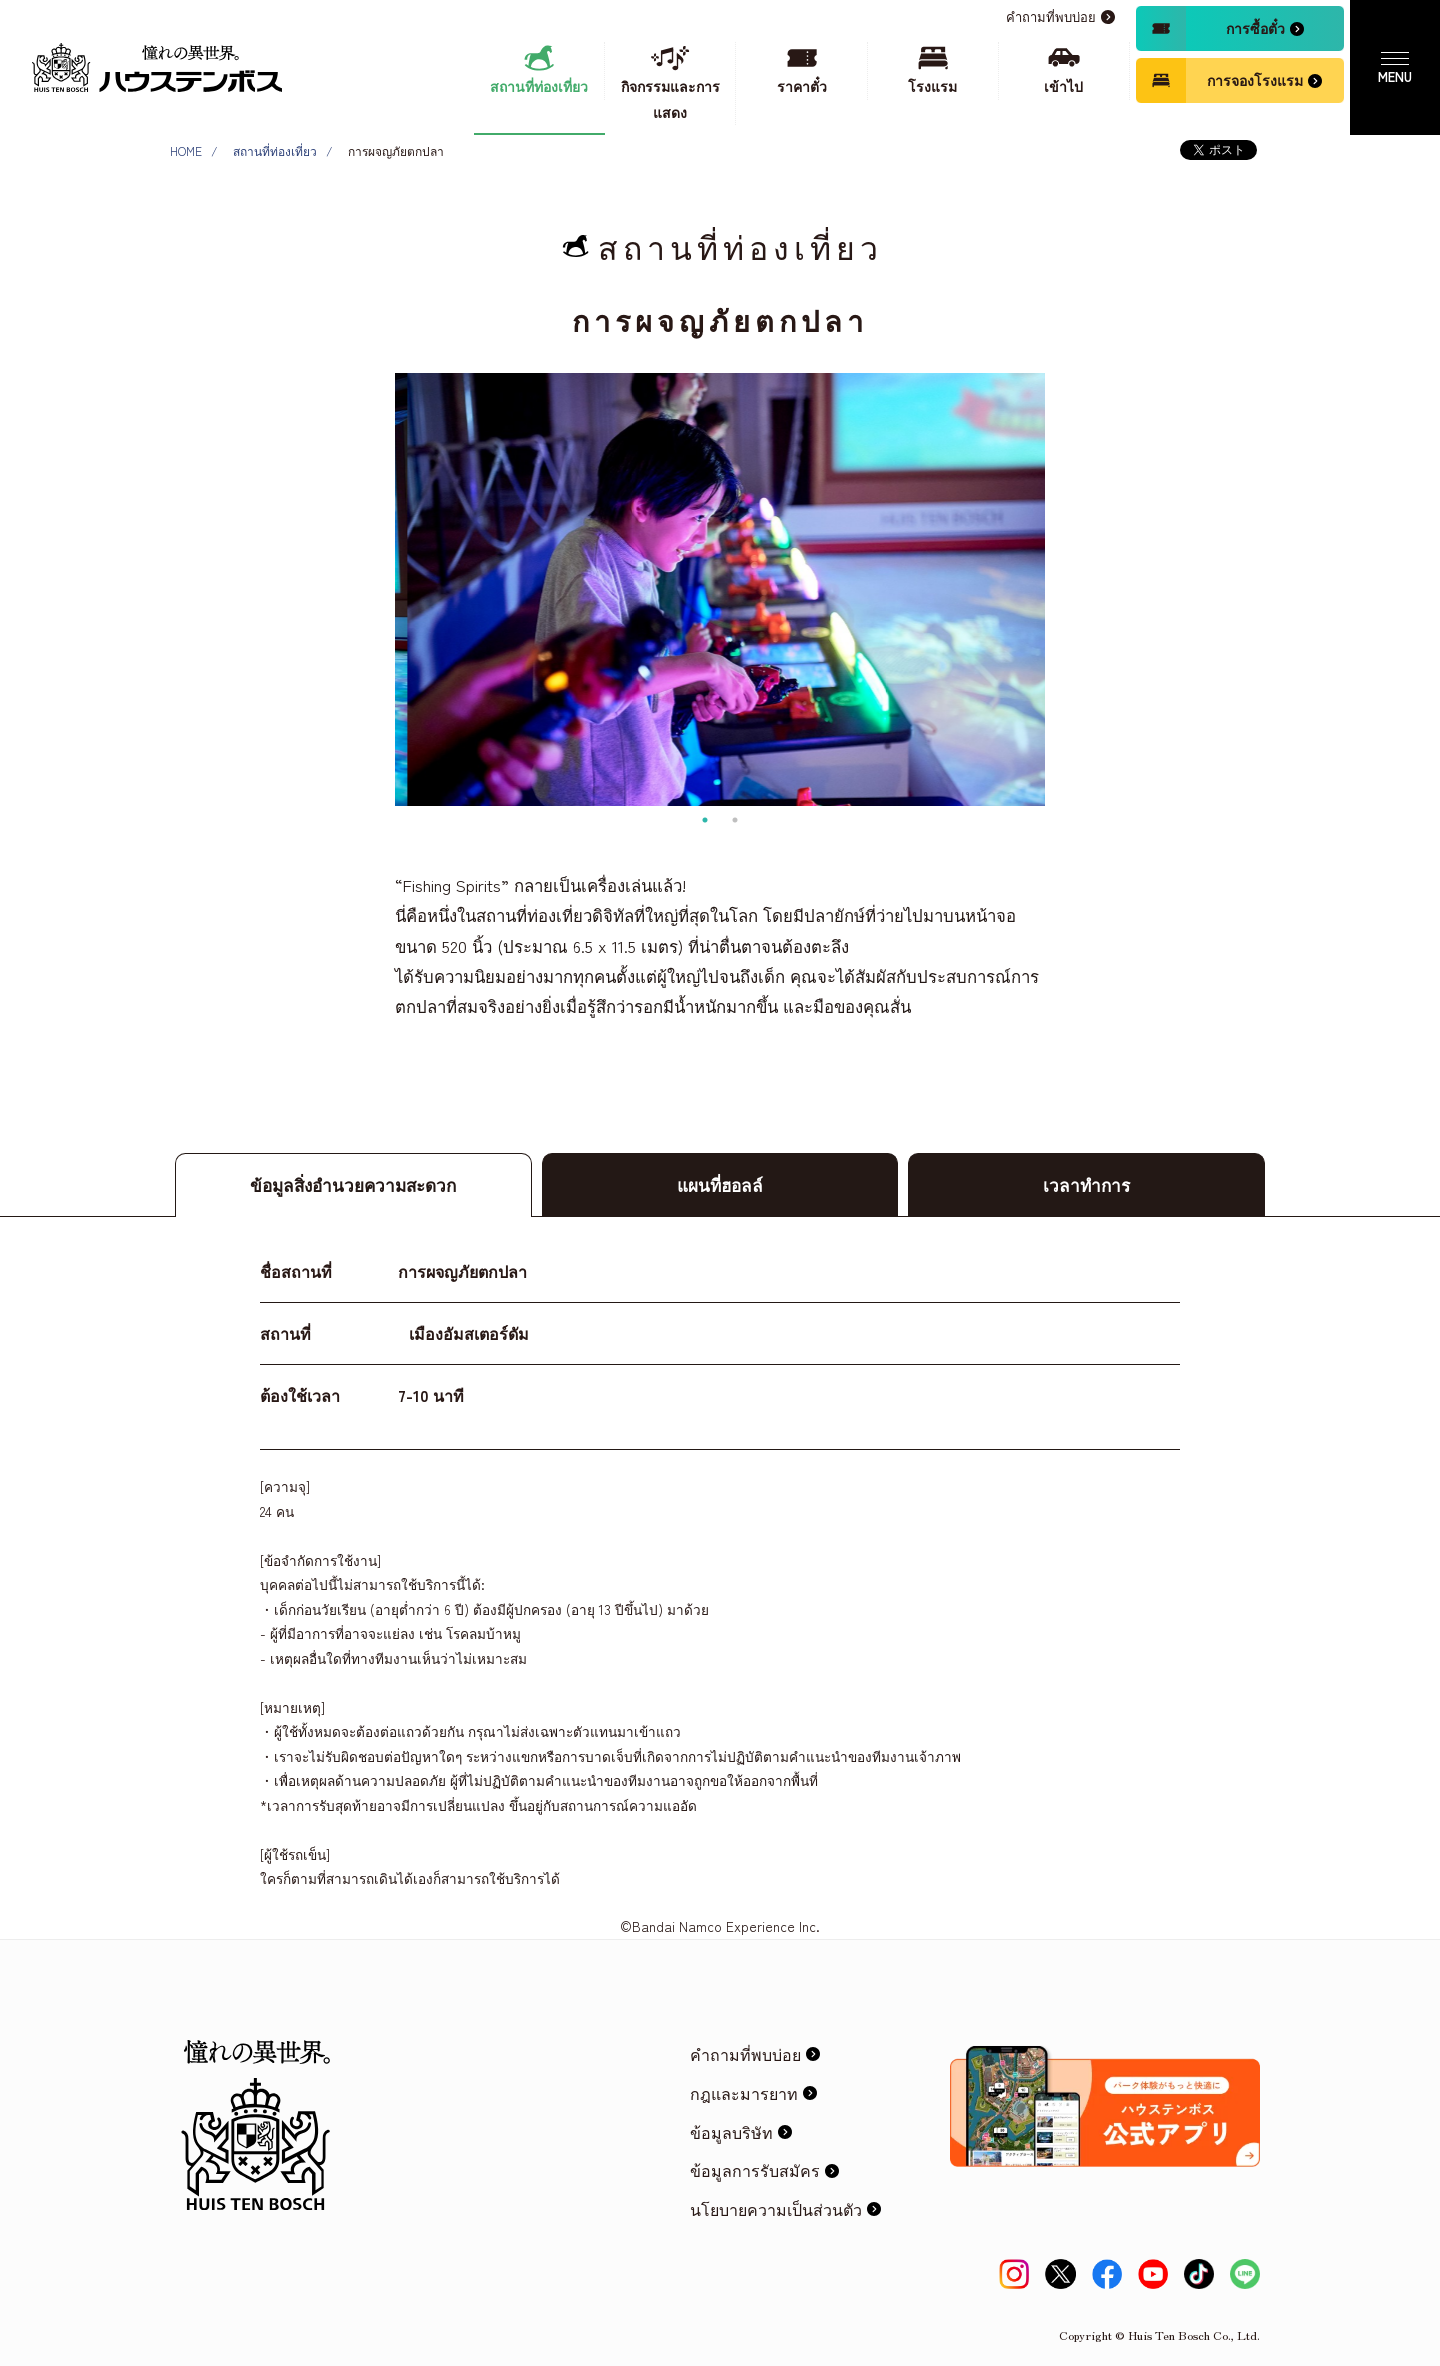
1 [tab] (705, 820)
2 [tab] (735, 820)
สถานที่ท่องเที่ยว (275, 150)
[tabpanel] (720, 589)
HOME (186, 150)
